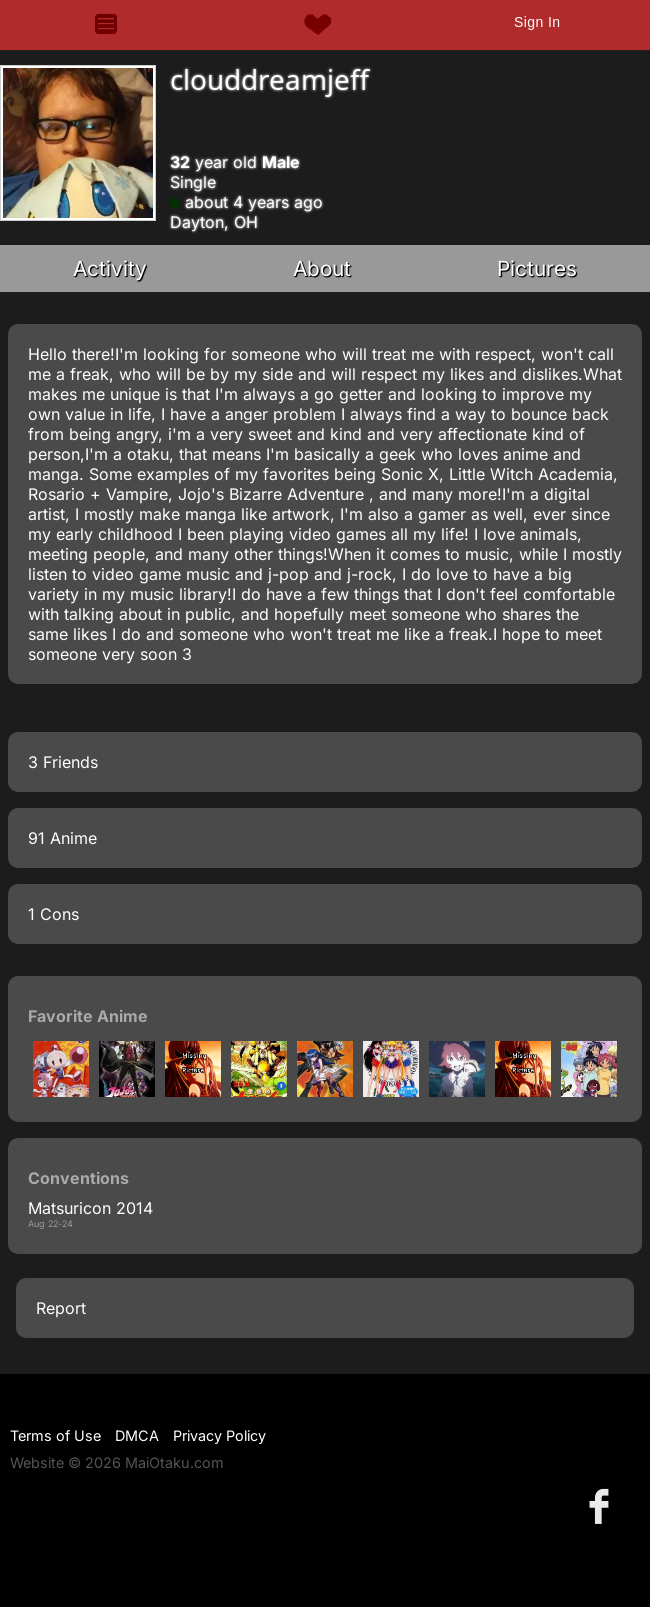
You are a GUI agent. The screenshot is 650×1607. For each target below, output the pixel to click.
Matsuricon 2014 (90, 1208)
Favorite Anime (88, 1016)
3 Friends (63, 762)
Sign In (537, 22)
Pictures (537, 268)
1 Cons (53, 914)
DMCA (137, 1435)
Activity (110, 268)
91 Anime (62, 838)
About (322, 268)
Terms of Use (55, 1435)
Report (61, 1308)
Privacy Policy (219, 1435)
